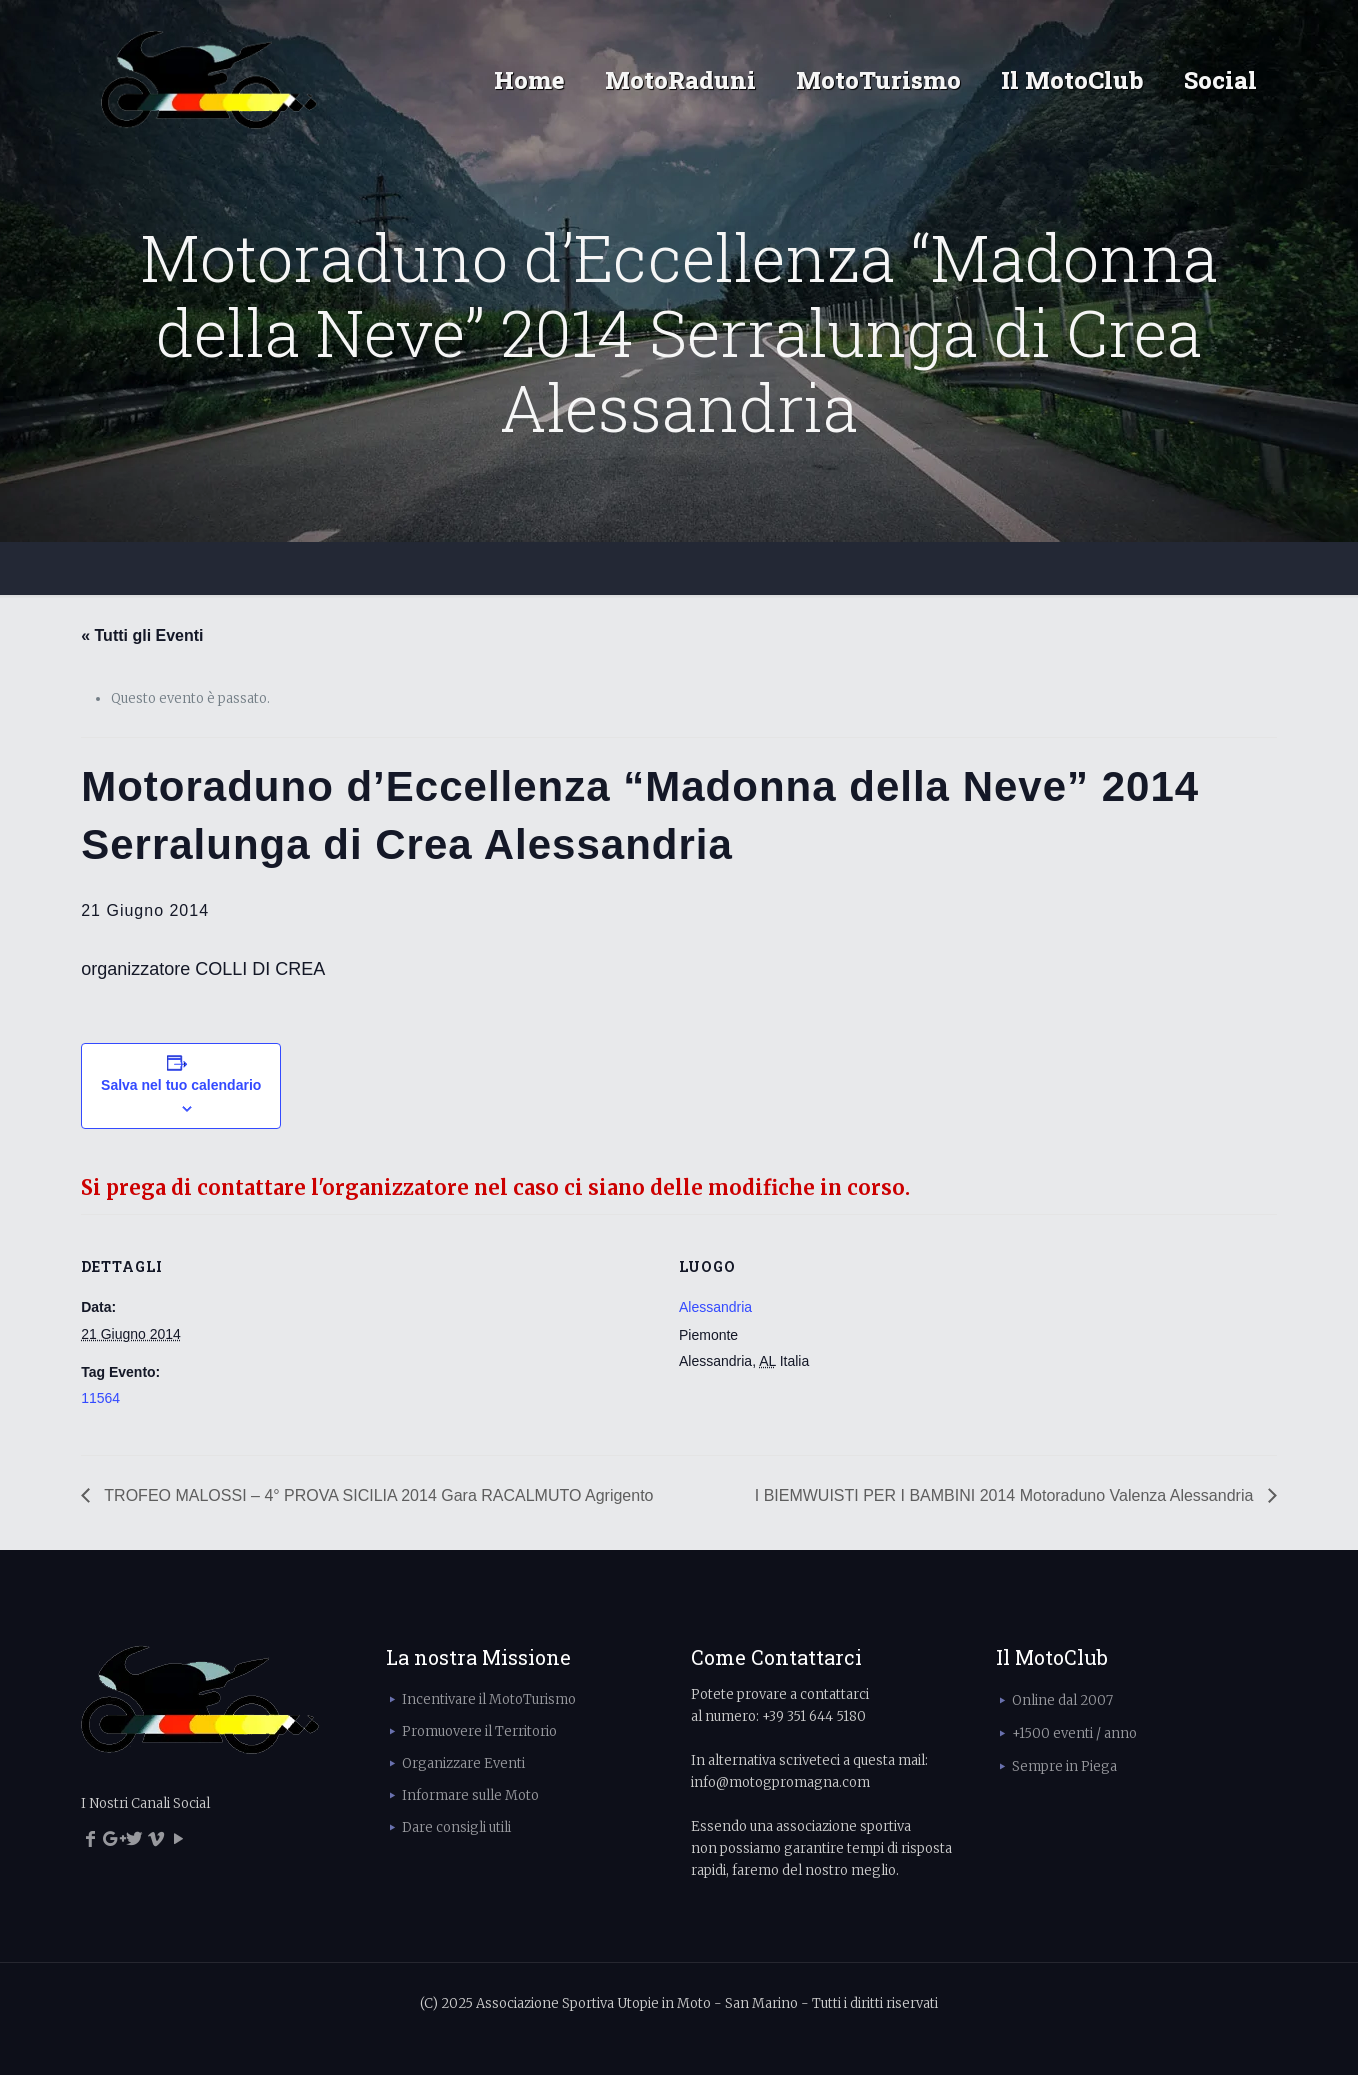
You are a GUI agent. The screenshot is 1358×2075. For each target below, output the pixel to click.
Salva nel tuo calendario (181, 1085)
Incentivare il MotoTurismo (489, 1699)
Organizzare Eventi (463, 1763)
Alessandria (715, 1307)
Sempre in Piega (1064, 1766)
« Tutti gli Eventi (142, 635)
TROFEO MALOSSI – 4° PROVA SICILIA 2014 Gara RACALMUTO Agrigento (376, 1495)
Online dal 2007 (1062, 1700)
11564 (100, 1398)
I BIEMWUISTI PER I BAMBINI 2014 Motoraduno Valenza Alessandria (1006, 1495)
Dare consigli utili (456, 1827)
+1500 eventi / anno (1074, 1733)
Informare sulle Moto (470, 1795)
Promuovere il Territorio (479, 1731)
